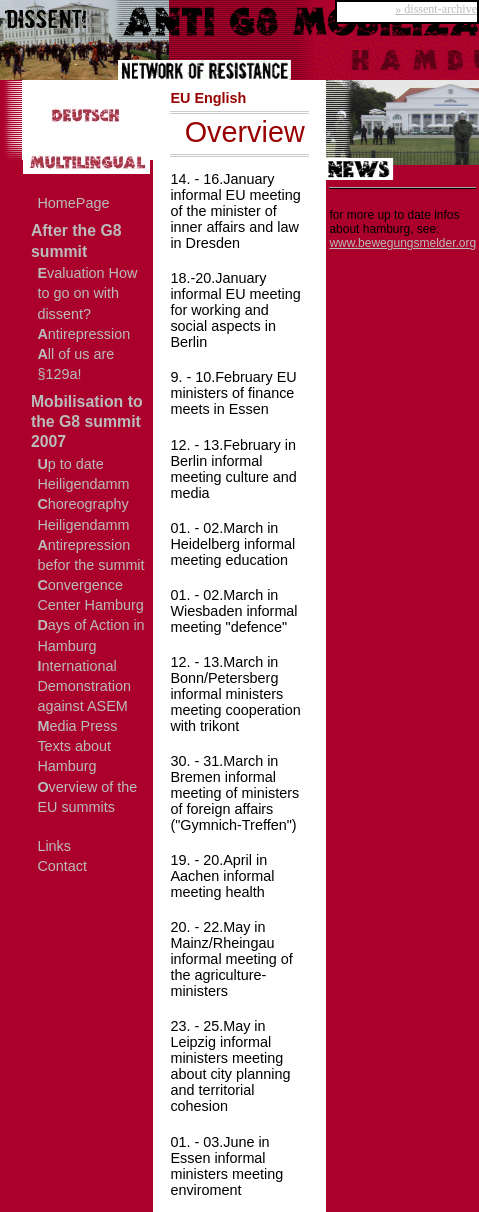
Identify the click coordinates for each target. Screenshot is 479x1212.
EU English (208, 98)
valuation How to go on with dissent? (87, 293)
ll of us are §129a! (75, 364)
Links (54, 846)
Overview (245, 132)
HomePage (73, 203)
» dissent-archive (436, 9)
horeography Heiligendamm (83, 514)
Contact (62, 866)
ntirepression (83, 334)
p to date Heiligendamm (83, 474)
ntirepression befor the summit (90, 555)
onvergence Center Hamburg (90, 595)
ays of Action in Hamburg (90, 635)
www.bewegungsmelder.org (402, 243)
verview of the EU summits (87, 797)
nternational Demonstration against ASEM (84, 686)
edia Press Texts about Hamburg (77, 746)
